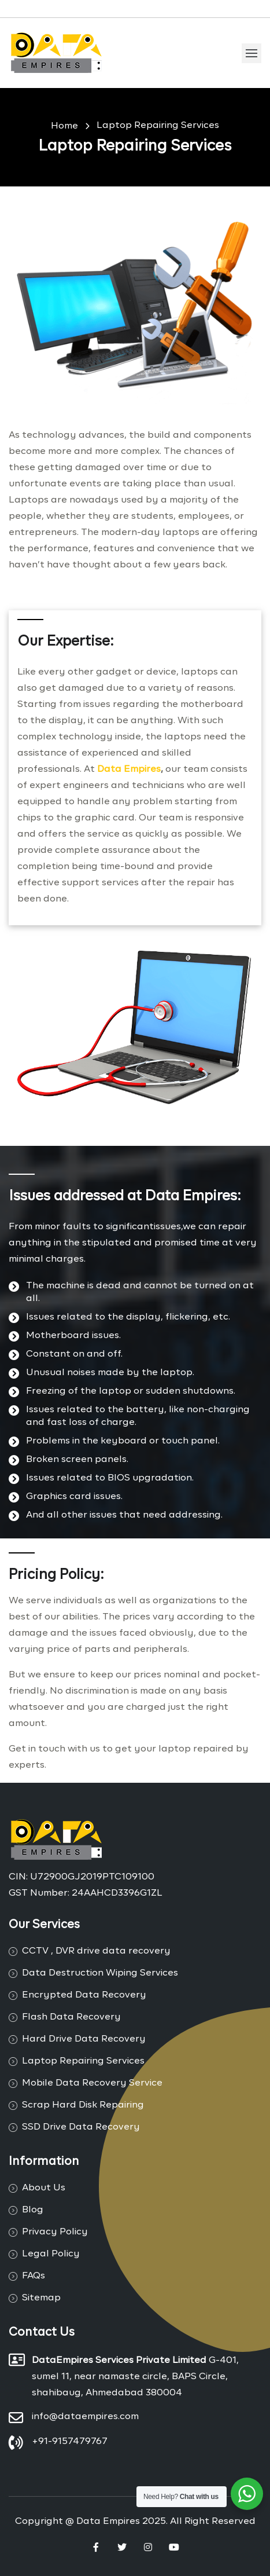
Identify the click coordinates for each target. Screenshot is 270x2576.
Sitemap (41, 2298)
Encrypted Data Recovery (84, 1995)
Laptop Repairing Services (158, 125)
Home (64, 126)
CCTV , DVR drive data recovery (96, 1951)
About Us (43, 2188)
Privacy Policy (55, 2232)
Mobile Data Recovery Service (92, 2083)
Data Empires (129, 769)
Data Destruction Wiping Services (100, 1973)
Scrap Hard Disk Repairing (83, 2105)
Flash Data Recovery (71, 2017)
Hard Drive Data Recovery (84, 2039)
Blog (32, 2210)
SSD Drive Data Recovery (81, 2127)
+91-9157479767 (70, 2441)
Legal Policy (51, 2254)
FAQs (33, 2276)
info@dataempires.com (85, 2416)
